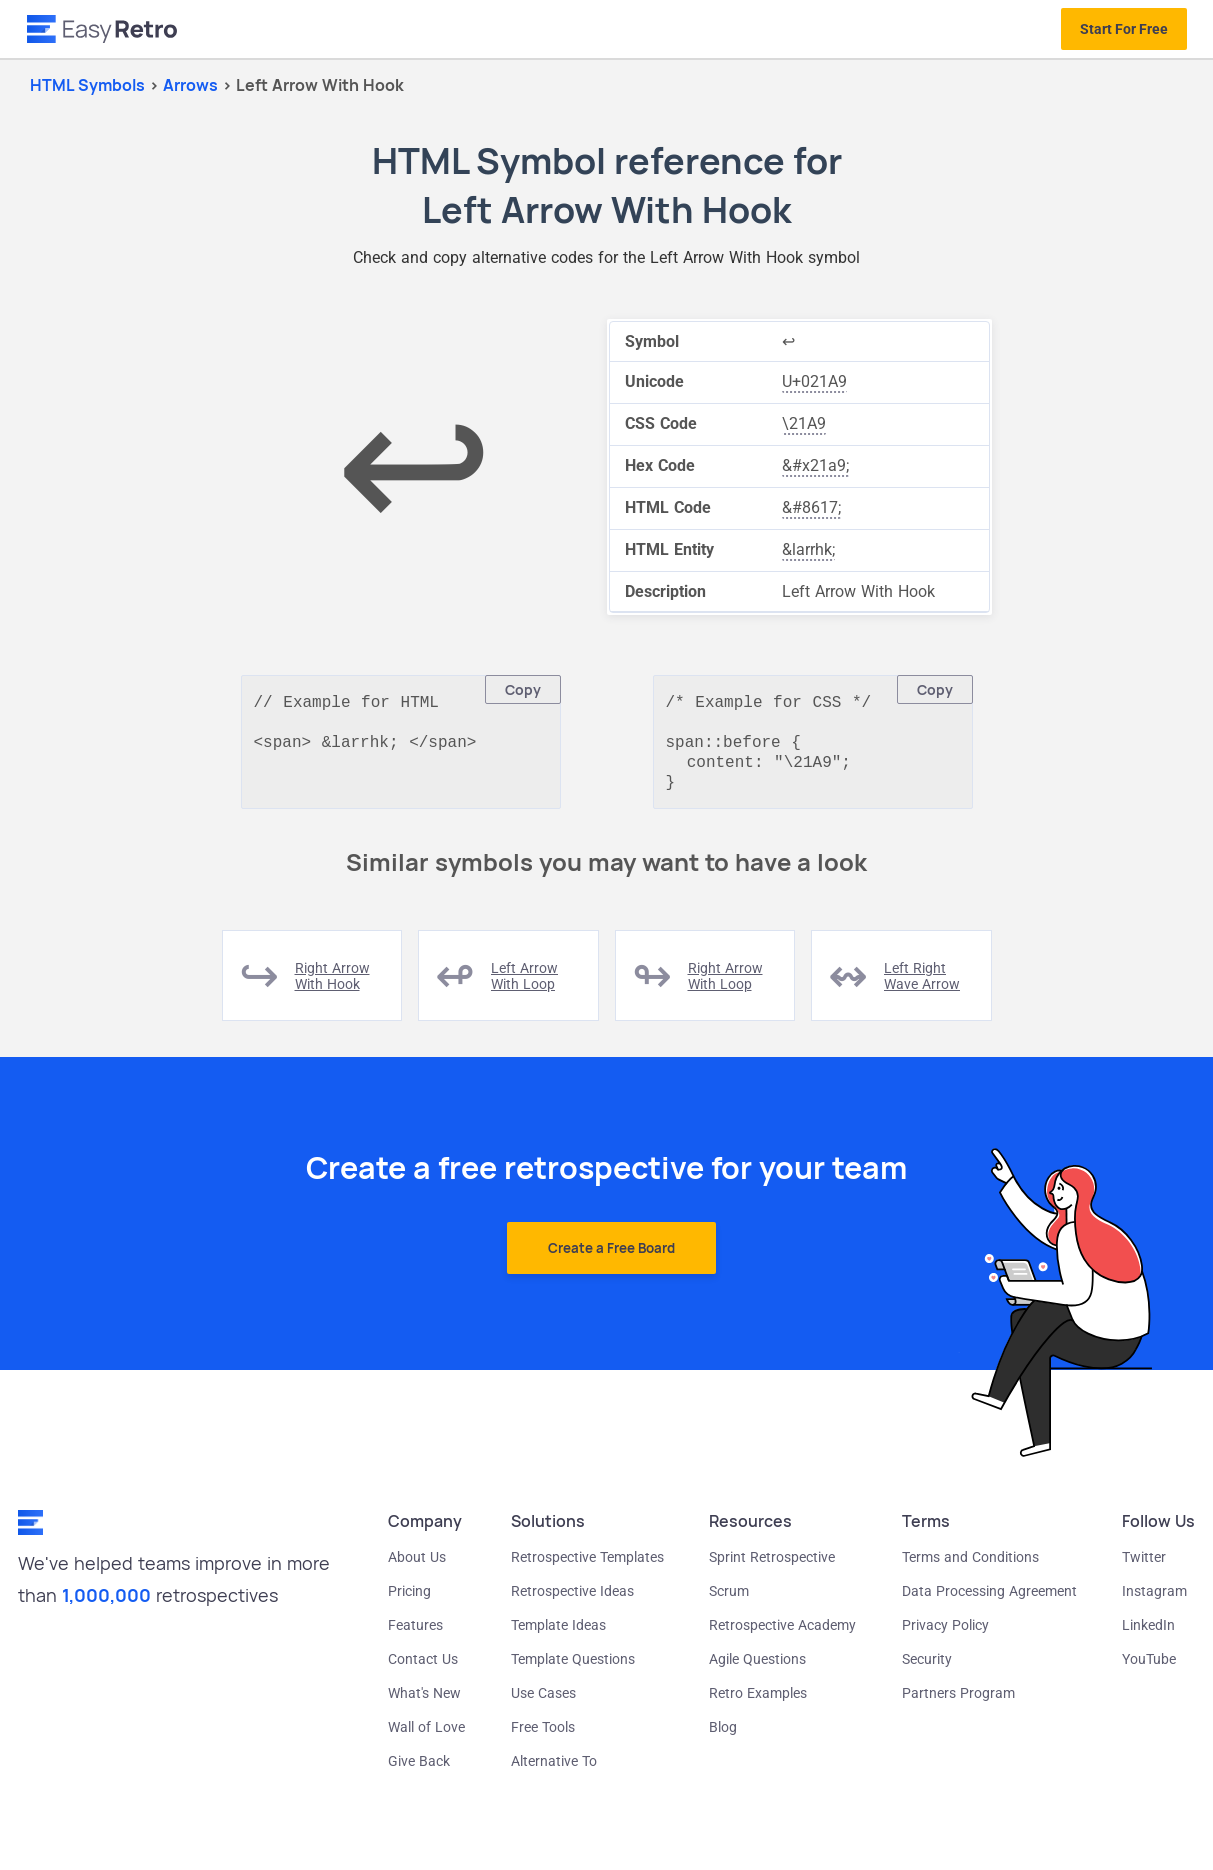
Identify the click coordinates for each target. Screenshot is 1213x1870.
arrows (192, 85)
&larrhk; (808, 549)
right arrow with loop (725, 986)
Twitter (1144, 1567)
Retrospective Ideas (572, 1601)
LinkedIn (1148, 1635)
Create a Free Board (611, 1258)
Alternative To (554, 1771)
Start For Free (1124, 29)
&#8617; (811, 507)
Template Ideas (558, 1635)
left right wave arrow (922, 986)
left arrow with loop (524, 986)
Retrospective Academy (782, 1635)
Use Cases (543, 1703)
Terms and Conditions (970, 1567)
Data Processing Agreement (989, 1601)
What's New (424, 1703)
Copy (523, 689)
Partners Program (958, 1703)
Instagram (1154, 1601)
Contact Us (423, 1669)
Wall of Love (426, 1737)
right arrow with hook (332, 986)
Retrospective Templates (587, 1567)
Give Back (419, 1771)
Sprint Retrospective (772, 1567)
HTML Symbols (87, 85)
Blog (723, 1737)
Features (415, 1635)
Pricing (409, 1601)
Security (927, 1669)
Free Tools (543, 1737)
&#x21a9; (815, 465)
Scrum (729, 1601)
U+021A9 (814, 381)
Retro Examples (758, 1703)
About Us (417, 1567)
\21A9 (804, 423)
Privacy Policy (945, 1635)
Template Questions (573, 1669)
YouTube (1149, 1669)
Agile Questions (757, 1669)
